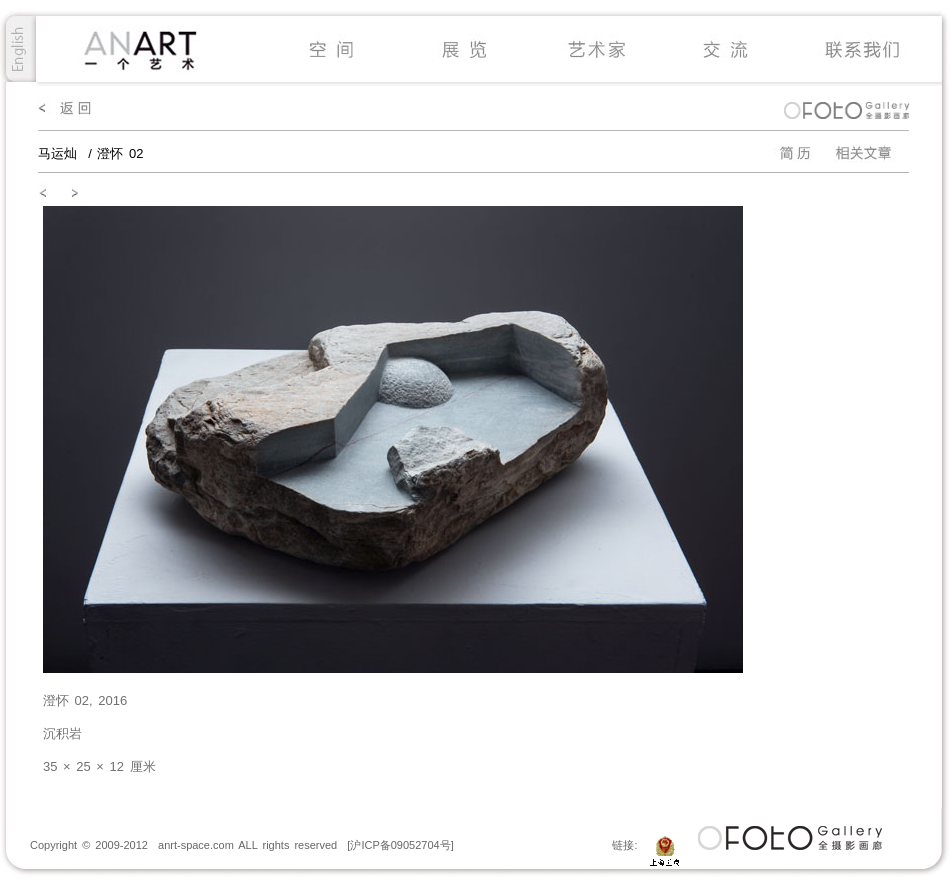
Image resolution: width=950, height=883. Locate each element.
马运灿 (60, 153)
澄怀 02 (120, 153)
